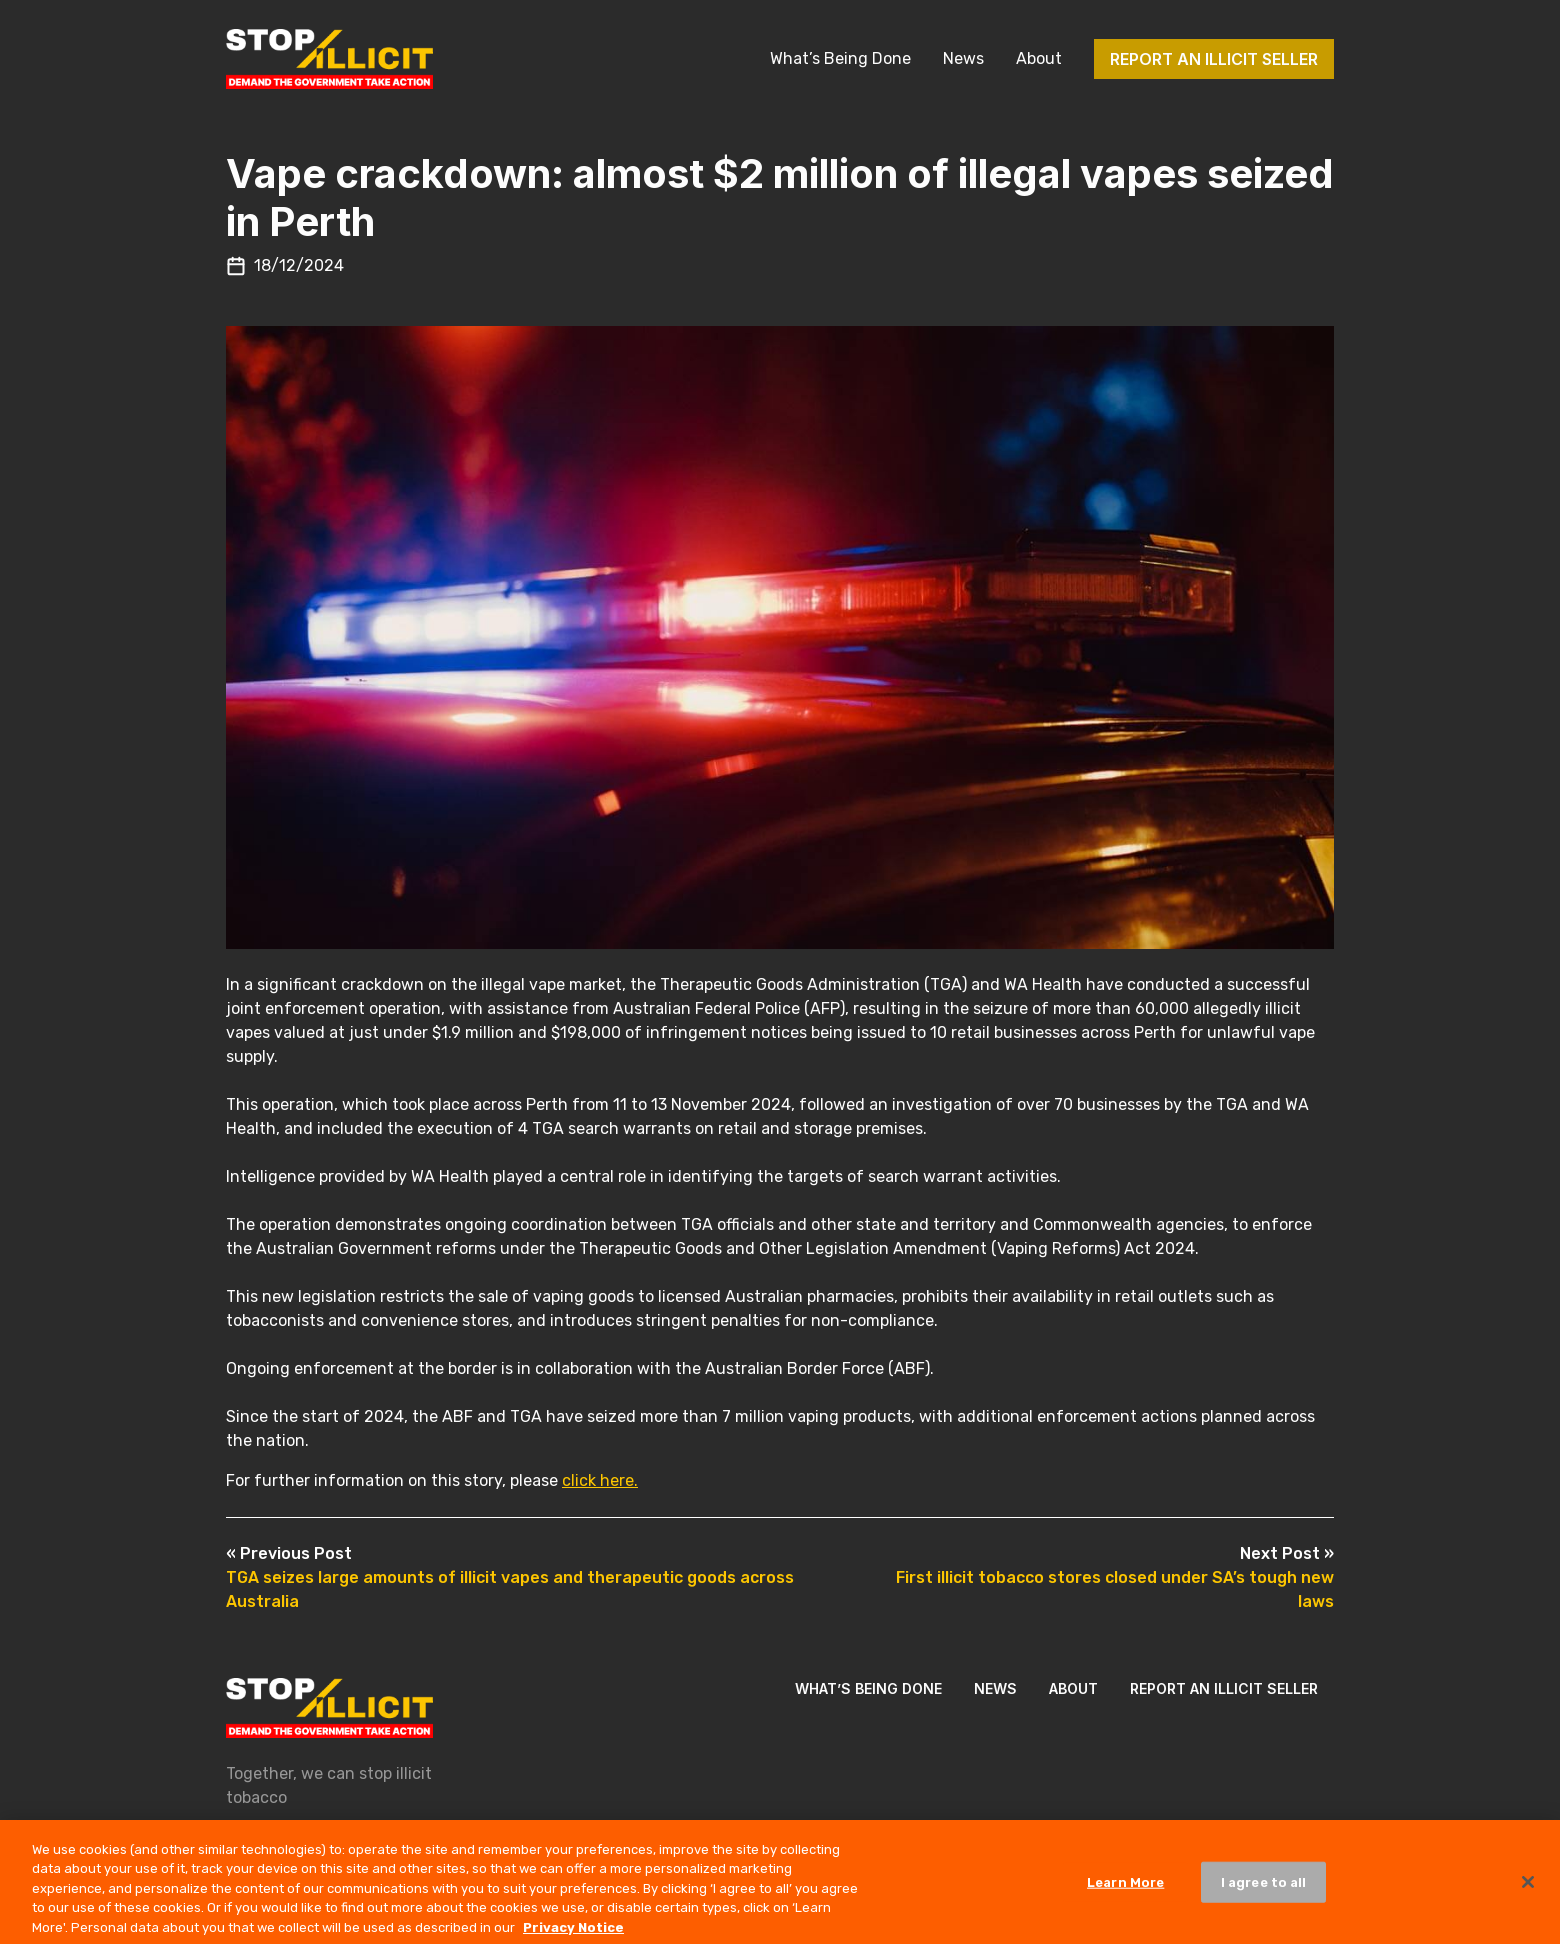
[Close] (1528, 1889)
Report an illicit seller (1214, 59)
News (963, 58)
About (1039, 58)
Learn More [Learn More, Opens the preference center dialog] (1125, 1888)
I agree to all (1264, 1888)
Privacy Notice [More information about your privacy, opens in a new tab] (573, 1934)
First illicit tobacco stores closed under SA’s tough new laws (1115, 1577)
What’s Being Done (840, 58)
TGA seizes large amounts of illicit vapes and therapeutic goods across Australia (510, 1577)
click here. (600, 1480)
